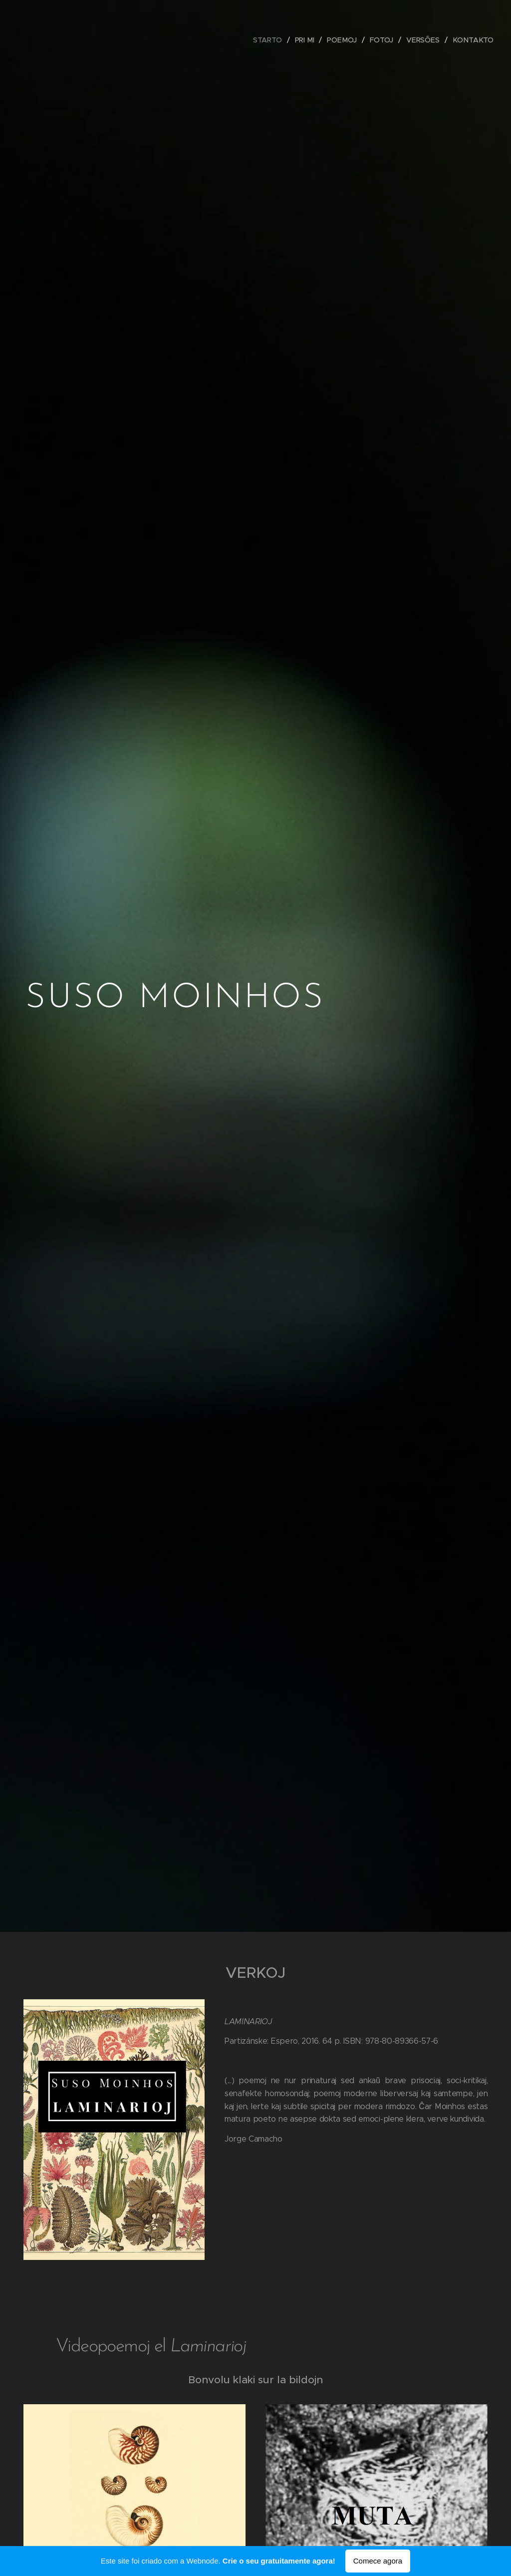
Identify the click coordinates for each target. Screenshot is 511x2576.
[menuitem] (270, 39)
